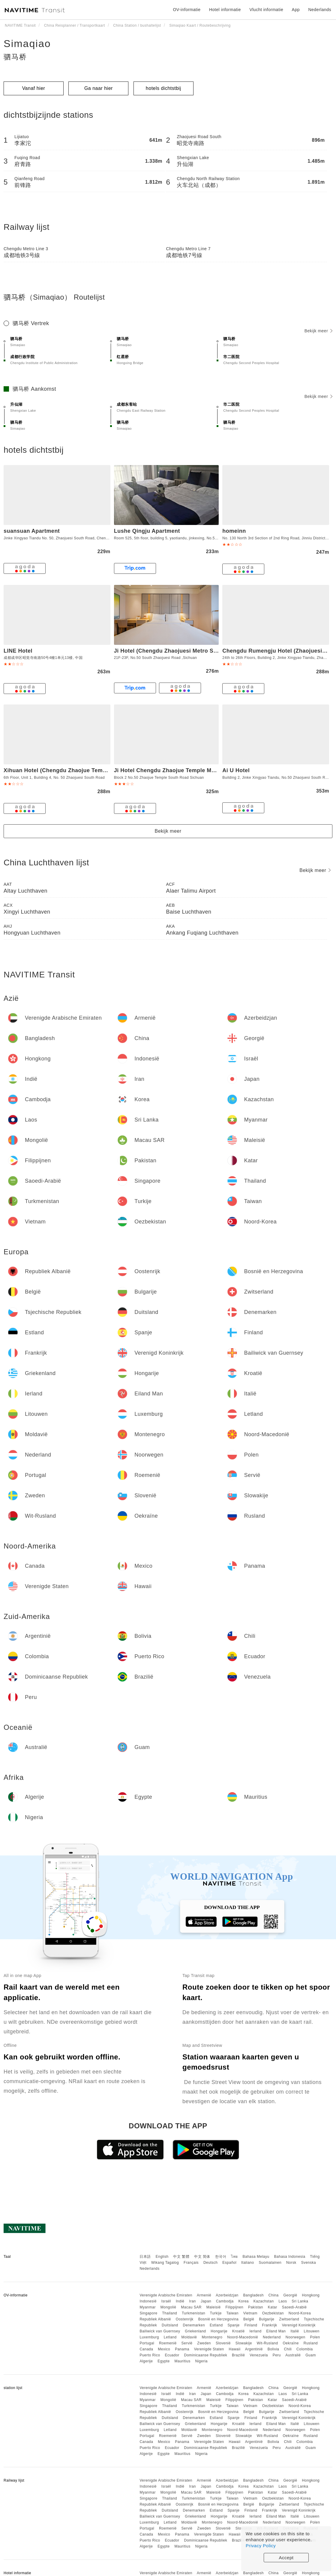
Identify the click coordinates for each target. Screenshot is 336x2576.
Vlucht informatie (266, 9)
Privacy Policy (261, 2545)
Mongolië (168, 2307)
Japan (206, 2301)
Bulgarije (266, 2319)
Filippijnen (235, 2307)
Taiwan (232, 2313)
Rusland (311, 2343)
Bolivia (273, 2349)
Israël (166, 2301)
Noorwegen (295, 2337)
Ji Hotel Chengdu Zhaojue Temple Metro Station (178, 770)
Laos (282, 2301)
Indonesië (148, 2301)
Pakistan (255, 2307)
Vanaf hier (33, 88)
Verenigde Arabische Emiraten (166, 2295)
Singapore (148, 2313)
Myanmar (148, 2307)
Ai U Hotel (236, 770)
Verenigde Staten (209, 2349)
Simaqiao (27, 43)
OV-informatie (186, 9)
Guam (310, 2355)
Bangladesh (253, 2295)
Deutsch (210, 2262)
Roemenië (168, 2343)
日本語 (145, 2256)
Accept (286, 2557)
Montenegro (212, 2337)
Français (191, 2262)
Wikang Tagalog (165, 2262)
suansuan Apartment (32, 531)
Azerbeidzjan (227, 2295)
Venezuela (259, 2355)
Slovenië (223, 2343)
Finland (250, 2325)
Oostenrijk (185, 2319)
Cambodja (225, 2301)
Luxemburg (149, 2337)
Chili (288, 2349)
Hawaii (235, 2349)
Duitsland (170, 2325)
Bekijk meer (318, 330)
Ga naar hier (98, 88)
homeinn (234, 531)
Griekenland (195, 2331)
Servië (186, 2343)
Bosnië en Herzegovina (218, 2319)
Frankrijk (269, 2325)
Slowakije (244, 2343)
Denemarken (194, 2325)
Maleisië (213, 2307)
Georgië (290, 2295)
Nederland (272, 2337)
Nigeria (201, 2361)
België (248, 2319)
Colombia (304, 2349)
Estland (216, 2325)
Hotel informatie (225, 9)
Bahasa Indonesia (289, 2256)
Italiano (247, 2262)
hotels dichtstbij (163, 88)
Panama (182, 2349)
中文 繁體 (181, 2256)
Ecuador (172, 2355)
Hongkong (311, 2295)
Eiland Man (276, 2331)
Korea (243, 2301)
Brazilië (238, 2355)
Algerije (146, 2361)
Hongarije (219, 2331)
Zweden (204, 2343)
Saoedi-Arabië (294, 2307)
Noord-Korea (300, 2313)
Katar (272, 2307)
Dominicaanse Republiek (205, 2355)
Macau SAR (191, 2307)
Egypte (164, 2361)
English (162, 2256)
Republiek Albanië (155, 2319)
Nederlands (149, 2268)
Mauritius (182, 2361)
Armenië (204, 2295)
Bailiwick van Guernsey (160, 2331)
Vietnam (250, 2313)
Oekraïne (291, 2343)
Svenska (308, 2262)
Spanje (233, 2325)
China (273, 2295)
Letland (170, 2337)
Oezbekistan (273, 2313)
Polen (315, 2337)
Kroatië (238, 2331)
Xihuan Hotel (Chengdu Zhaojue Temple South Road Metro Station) (94, 770)
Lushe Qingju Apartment (147, 531)
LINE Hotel (18, 651)
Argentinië (254, 2349)
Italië (294, 2331)
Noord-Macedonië (242, 2337)
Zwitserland (289, 2319)
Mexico (164, 2349)
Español (229, 2262)
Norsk (291, 2262)
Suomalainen (270, 2262)
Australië (293, 2355)
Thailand (169, 2313)
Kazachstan (264, 2301)
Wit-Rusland (267, 2343)
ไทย (234, 2256)
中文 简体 (202, 2256)
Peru (277, 2355)
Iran (192, 2301)
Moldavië (189, 2337)
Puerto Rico (150, 2355)
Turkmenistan (193, 2313)
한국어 (220, 2256)
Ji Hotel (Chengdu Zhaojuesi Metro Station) (172, 651)
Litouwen (312, 2331)
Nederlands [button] (319, 9)
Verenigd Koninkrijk (299, 2325)
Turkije (216, 2313)
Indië (180, 2301)
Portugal (147, 2343)
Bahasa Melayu (256, 2256)
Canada (146, 2349)
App (296, 9)
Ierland (255, 2331)
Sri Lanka (300, 2301)
